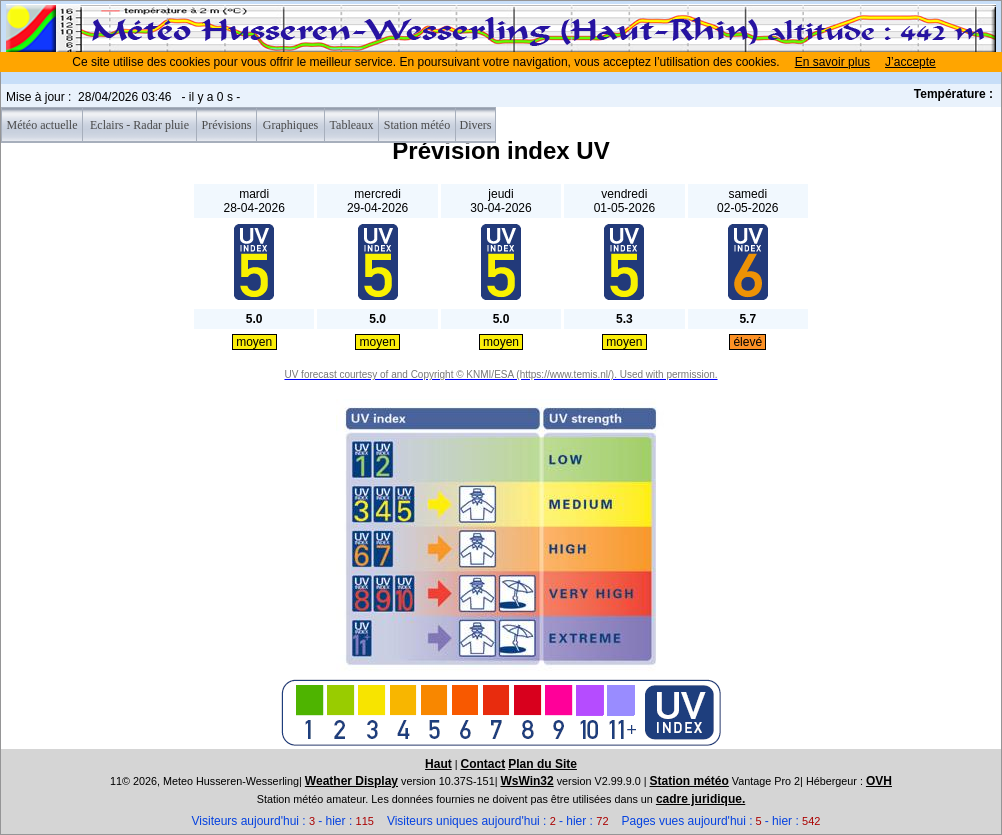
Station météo (689, 781)
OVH (879, 781)
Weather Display (351, 781)
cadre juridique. (700, 799)
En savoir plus (832, 62)
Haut (438, 764)
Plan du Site (542, 764)
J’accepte (910, 62)
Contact (483, 764)
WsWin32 (526, 781)
